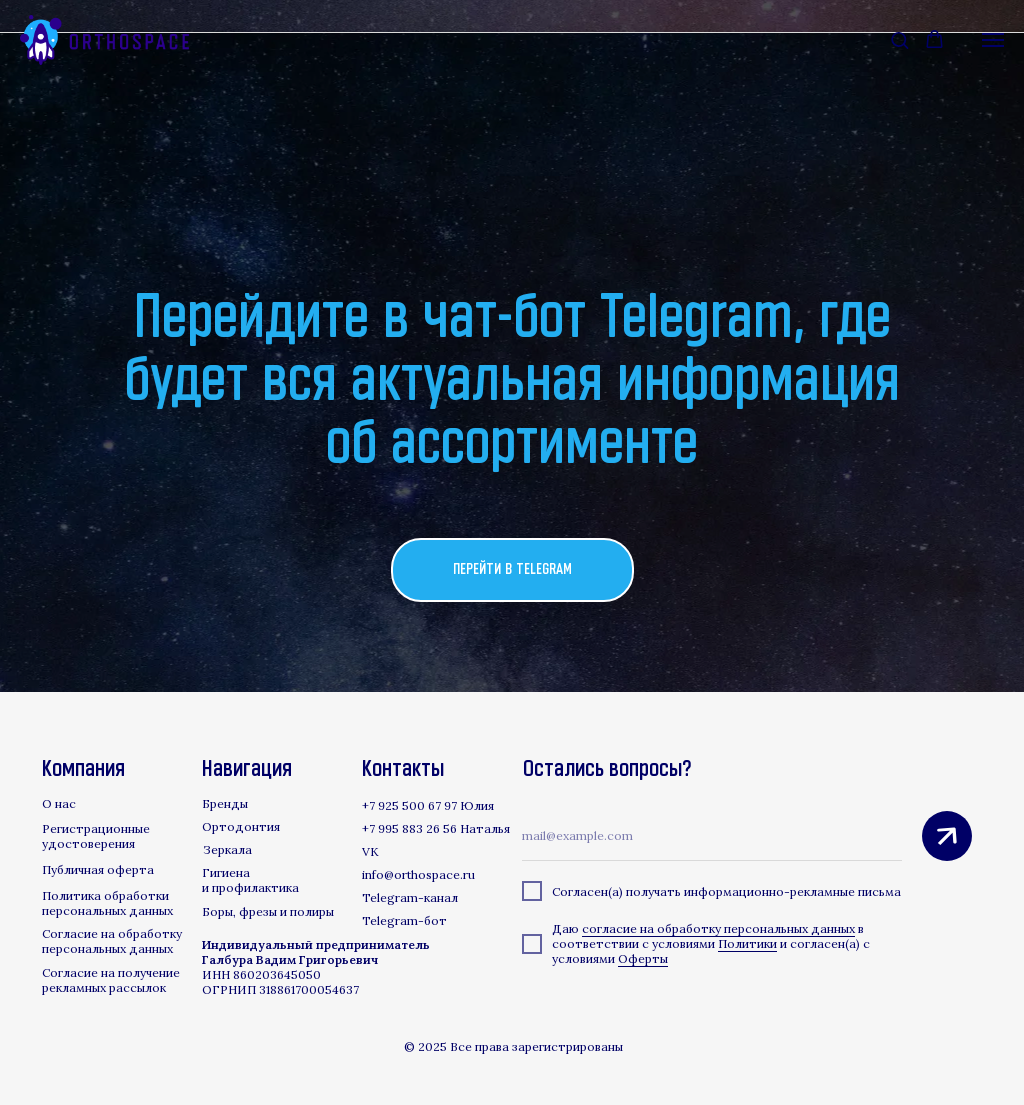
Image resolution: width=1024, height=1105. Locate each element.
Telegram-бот (404, 920)
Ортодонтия (241, 826)
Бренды (225, 803)
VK (370, 851)
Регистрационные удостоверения (96, 836)
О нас (59, 803)
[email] (712, 836)
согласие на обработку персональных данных (718, 928)
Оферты (643, 958)
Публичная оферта (98, 869)
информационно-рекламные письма (792, 891)
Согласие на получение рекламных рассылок (111, 980)
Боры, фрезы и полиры (268, 911)
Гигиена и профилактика (250, 880)
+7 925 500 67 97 (409, 805)
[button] (899, 39)
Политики (747, 943)
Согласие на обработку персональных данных (112, 941)
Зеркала (227, 849)
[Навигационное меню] (993, 40)
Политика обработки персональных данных (107, 903)
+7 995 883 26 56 (409, 828)
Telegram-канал (410, 897)
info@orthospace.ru (418, 874)
